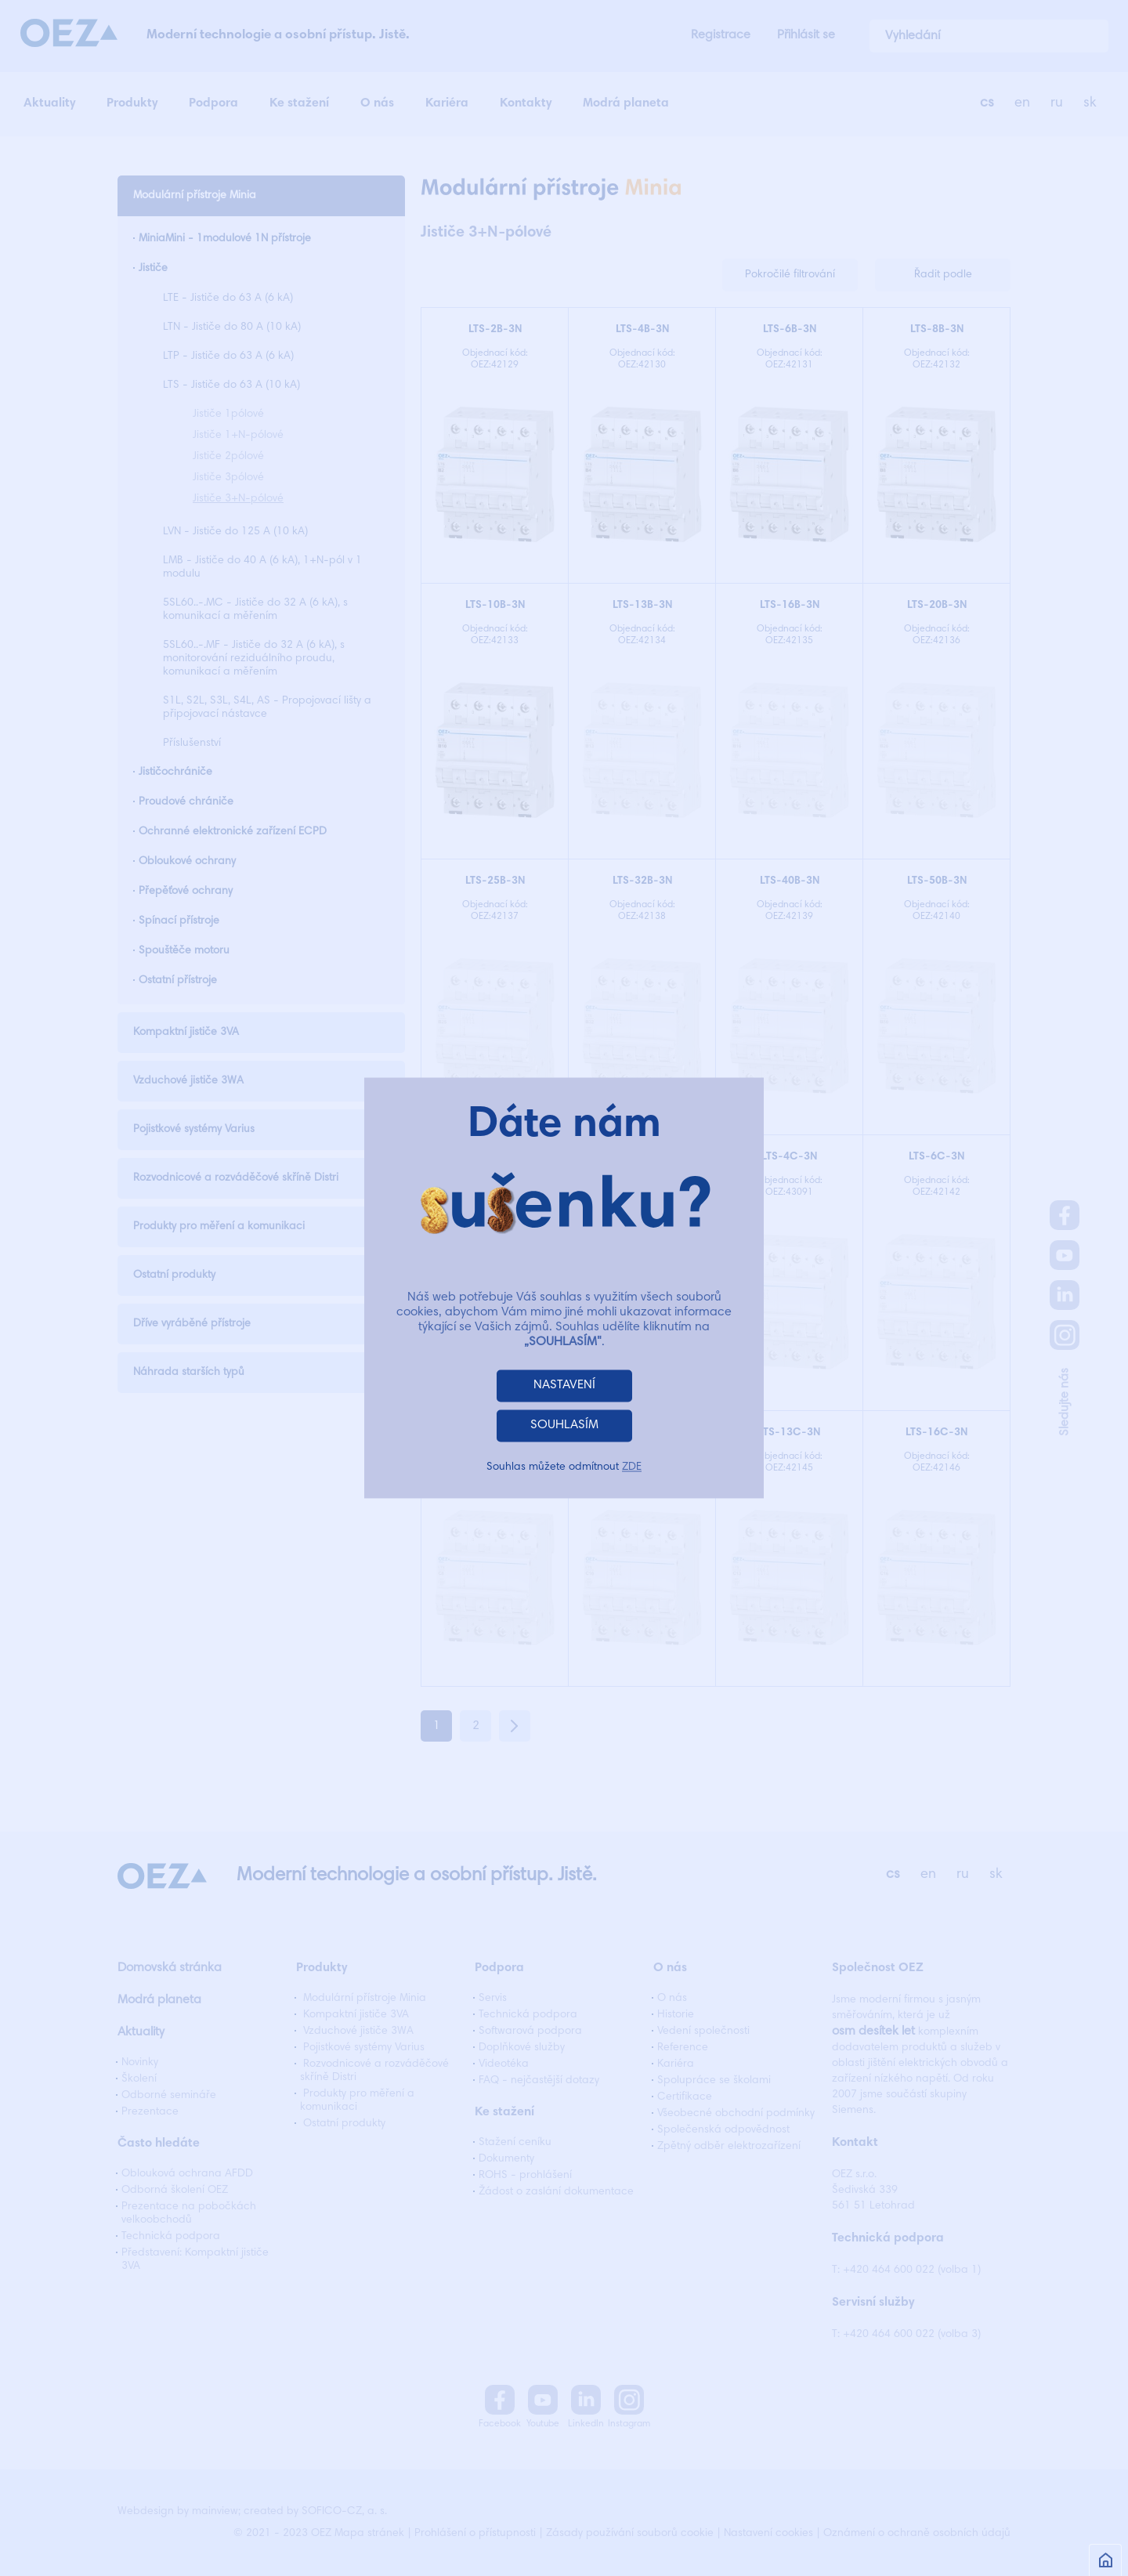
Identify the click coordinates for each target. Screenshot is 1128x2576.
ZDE (632, 1468)
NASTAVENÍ (564, 1386)
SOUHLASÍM (564, 1426)
